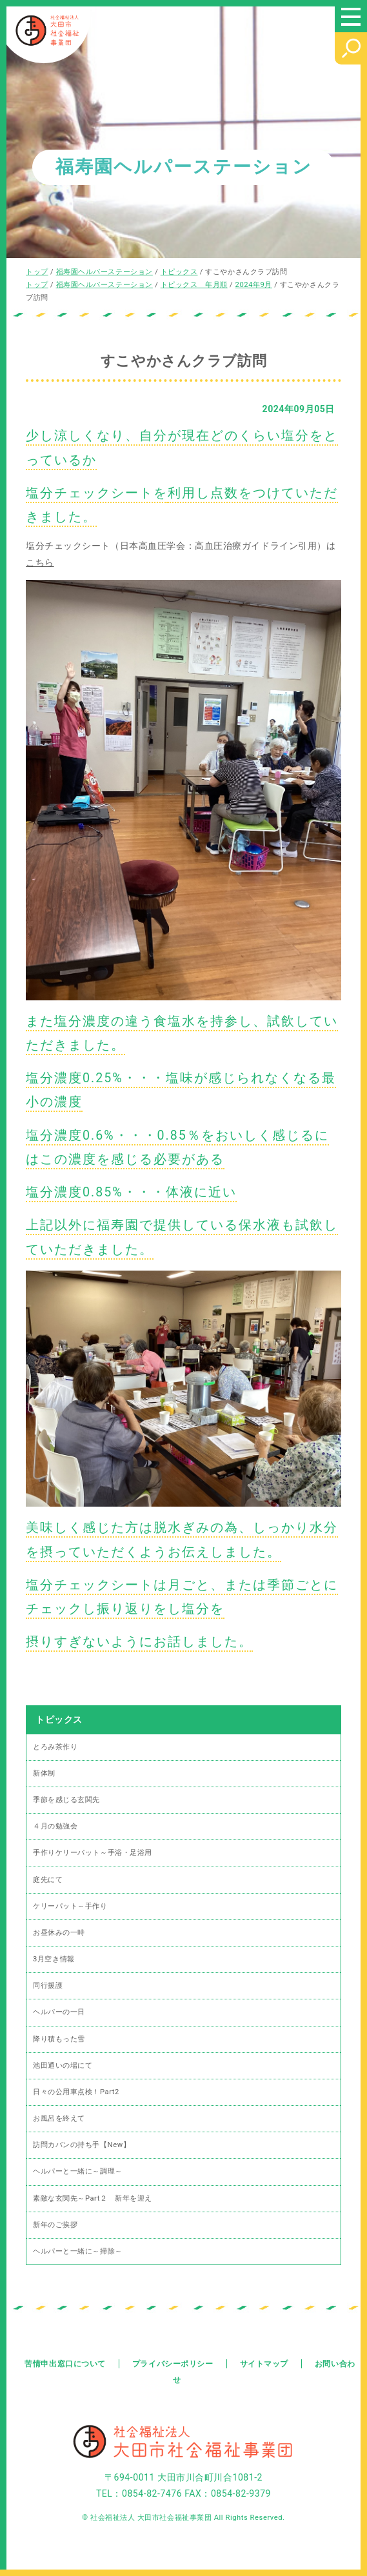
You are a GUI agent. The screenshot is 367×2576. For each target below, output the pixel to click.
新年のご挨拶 (55, 2225)
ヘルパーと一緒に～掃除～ (78, 2251)
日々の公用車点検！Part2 (76, 2092)
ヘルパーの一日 (59, 2012)
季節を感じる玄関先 (66, 1800)
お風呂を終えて (59, 2118)
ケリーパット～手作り (70, 1906)
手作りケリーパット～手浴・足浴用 (92, 1852)
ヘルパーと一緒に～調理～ (78, 2171)
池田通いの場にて (62, 2065)
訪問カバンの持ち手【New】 (81, 2145)
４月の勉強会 (55, 1826)
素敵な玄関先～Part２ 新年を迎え (92, 2198)
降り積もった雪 (59, 2039)
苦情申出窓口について (65, 2363)
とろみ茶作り (55, 1747)
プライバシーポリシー (172, 2363)
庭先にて (48, 1880)
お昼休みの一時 (59, 1932)
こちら (40, 562)
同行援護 (48, 1985)
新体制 (44, 1773)
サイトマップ (264, 2363)
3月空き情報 (54, 1959)
